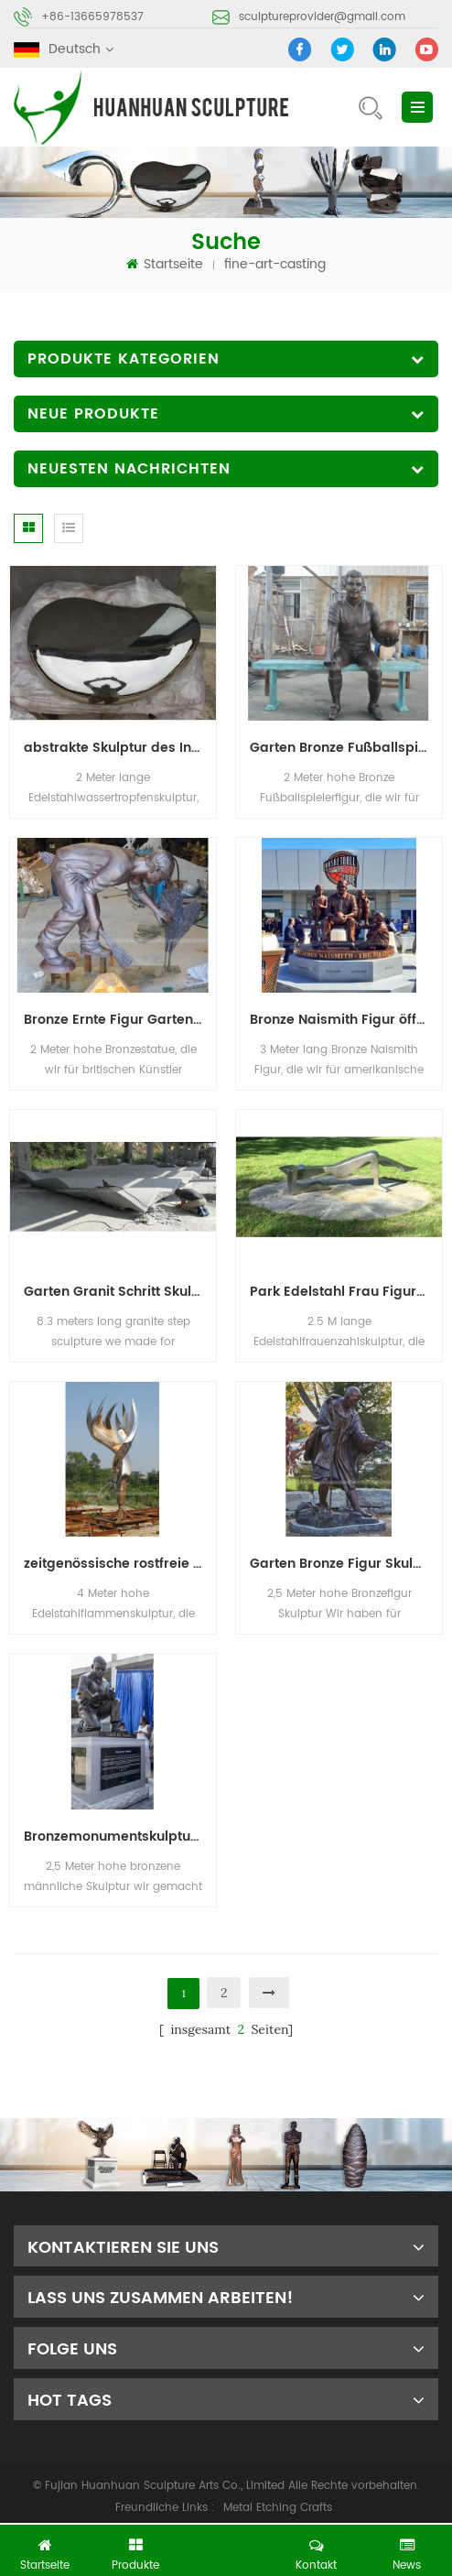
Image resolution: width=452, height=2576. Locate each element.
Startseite (164, 264)
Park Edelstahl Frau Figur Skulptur (346, 1291)
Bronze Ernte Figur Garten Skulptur (120, 1019)
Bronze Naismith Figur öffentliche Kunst (346, 1019)
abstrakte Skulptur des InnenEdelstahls (120, 747)
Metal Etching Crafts (277, 2507)
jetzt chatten (232, 2546)
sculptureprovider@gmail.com (322, 17)
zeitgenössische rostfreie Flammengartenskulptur (120, 1563)
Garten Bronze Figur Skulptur (345, 1563)
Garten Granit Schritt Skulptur (120, 1291)
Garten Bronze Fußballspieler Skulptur (346, 747)
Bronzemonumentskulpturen (118, 1836)
